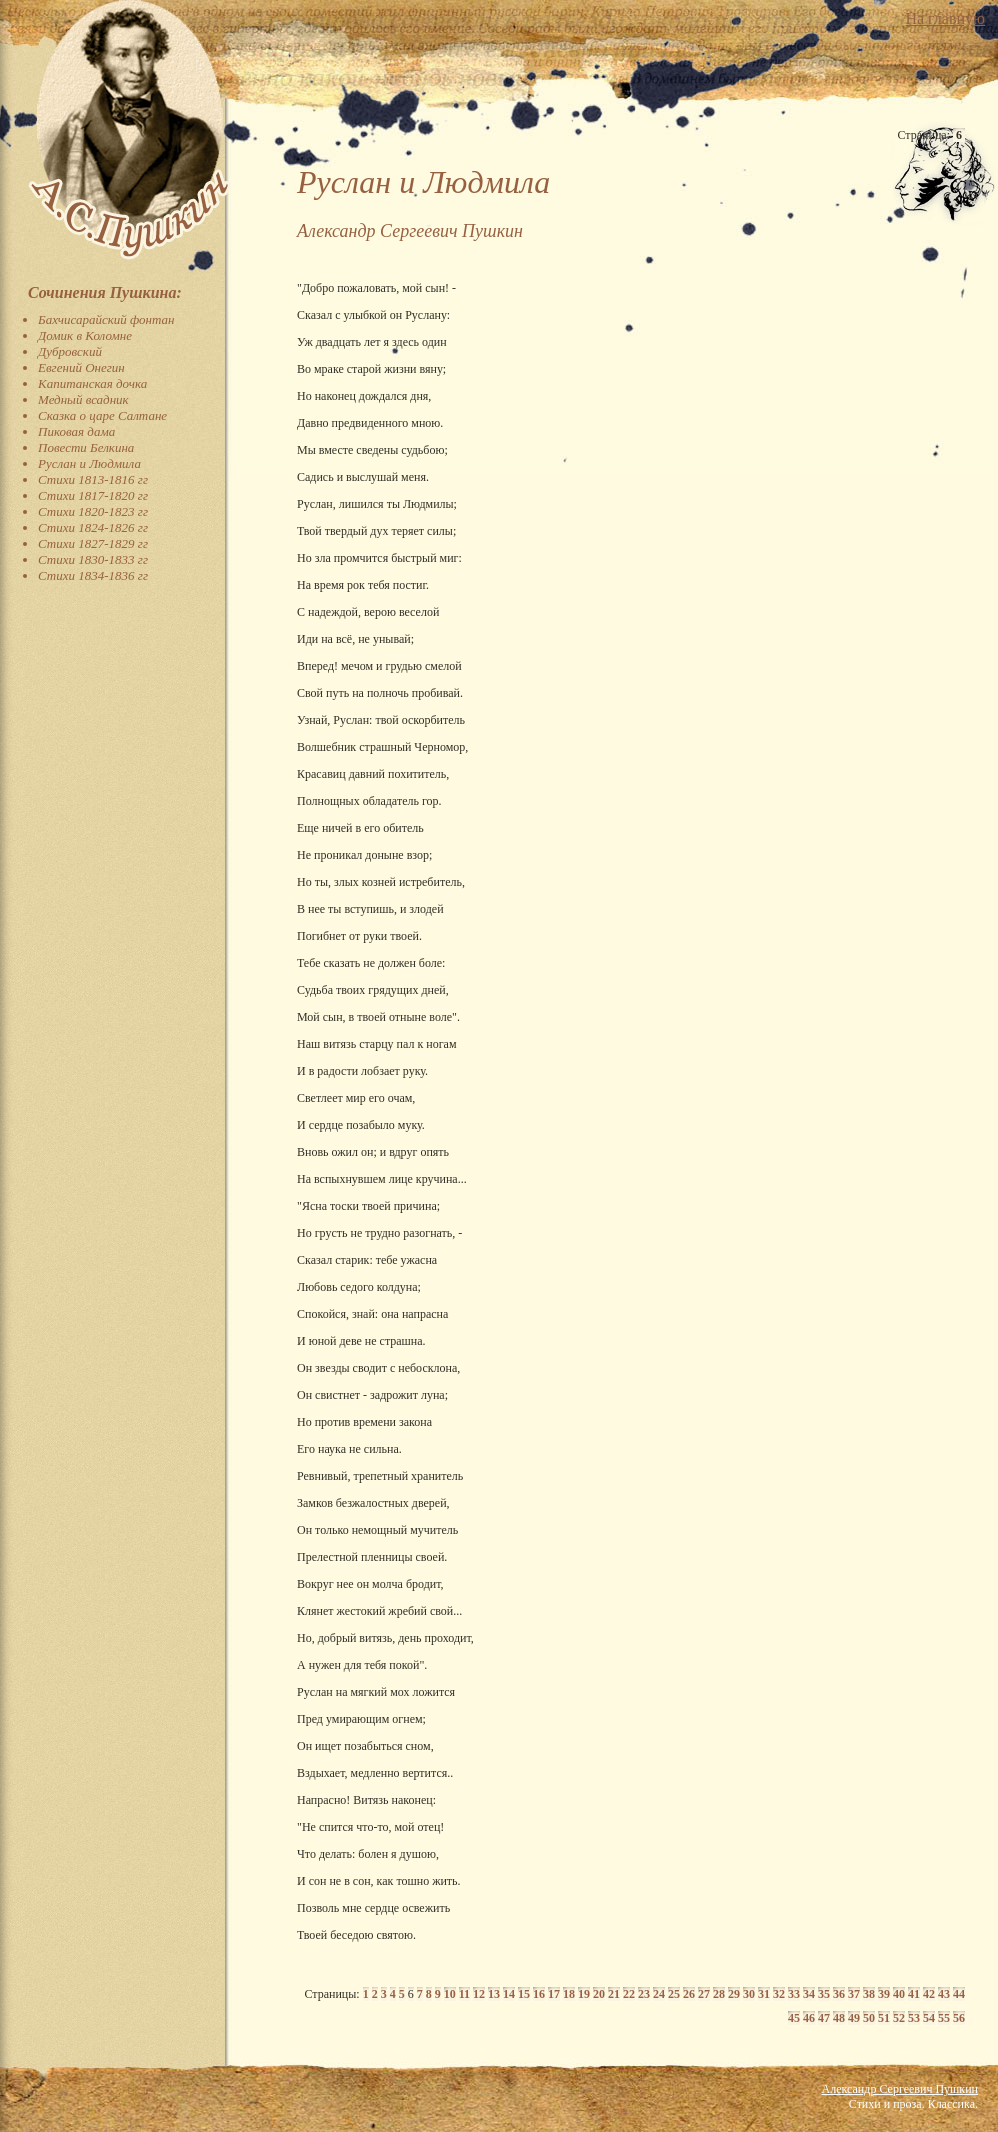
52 (899, 2018)
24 (659, 1994)
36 (839, 1994)
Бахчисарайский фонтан (106, 319)
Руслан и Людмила (89, 463)
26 (689, 1994)
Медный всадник (83, 399)
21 (614, 1994)
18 (569, 1994)
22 (629, 1994)
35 (824, 1994)
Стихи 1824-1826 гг (93, 527)
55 (944, 2018)
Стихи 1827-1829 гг (93, 543)
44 (959, 1994)
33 (794, 1994)
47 (824, 2018)
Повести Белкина (86, 447)
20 (599, 1994)
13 (494, 1994)
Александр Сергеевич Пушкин (900, 2089)
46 (809, 2018)
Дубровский (70, 351)
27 (704, 1994)
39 (884, 1994)
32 (779, 1994)
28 (719, 1994)
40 (899, 1994)
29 (734, 1994)
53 (914, 2018)
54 (929, 2018)
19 (584, 1994)
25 (674, 1994)
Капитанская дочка (92, 383)
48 (839, 2018)
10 (450, 1994)
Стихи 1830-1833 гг (93, 559)
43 (944, 1994)
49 (854, 2018)
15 (524, 1994)
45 (794, 2018)
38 (869, 1994)
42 (929, 1994)
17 (554, 1994)
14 (509, 1994)
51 (884, 2018)
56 (959, 2018)
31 (764, 1994)
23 (644, 1994)
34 (809, 1994)
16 (539, 1994)
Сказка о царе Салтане (102, 415)
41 (914, 1994)
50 (869, 2018)
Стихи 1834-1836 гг (93, 575)
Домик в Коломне (85, 335)
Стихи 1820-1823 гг (93, 511)
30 (749, 1994)
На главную (945, 18)
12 (479, 1994)
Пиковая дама (76, 431)
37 (854, 1994)
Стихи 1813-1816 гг (93, 479)
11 (464, 1994)
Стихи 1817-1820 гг (93, 495)
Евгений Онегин (81, 367)
